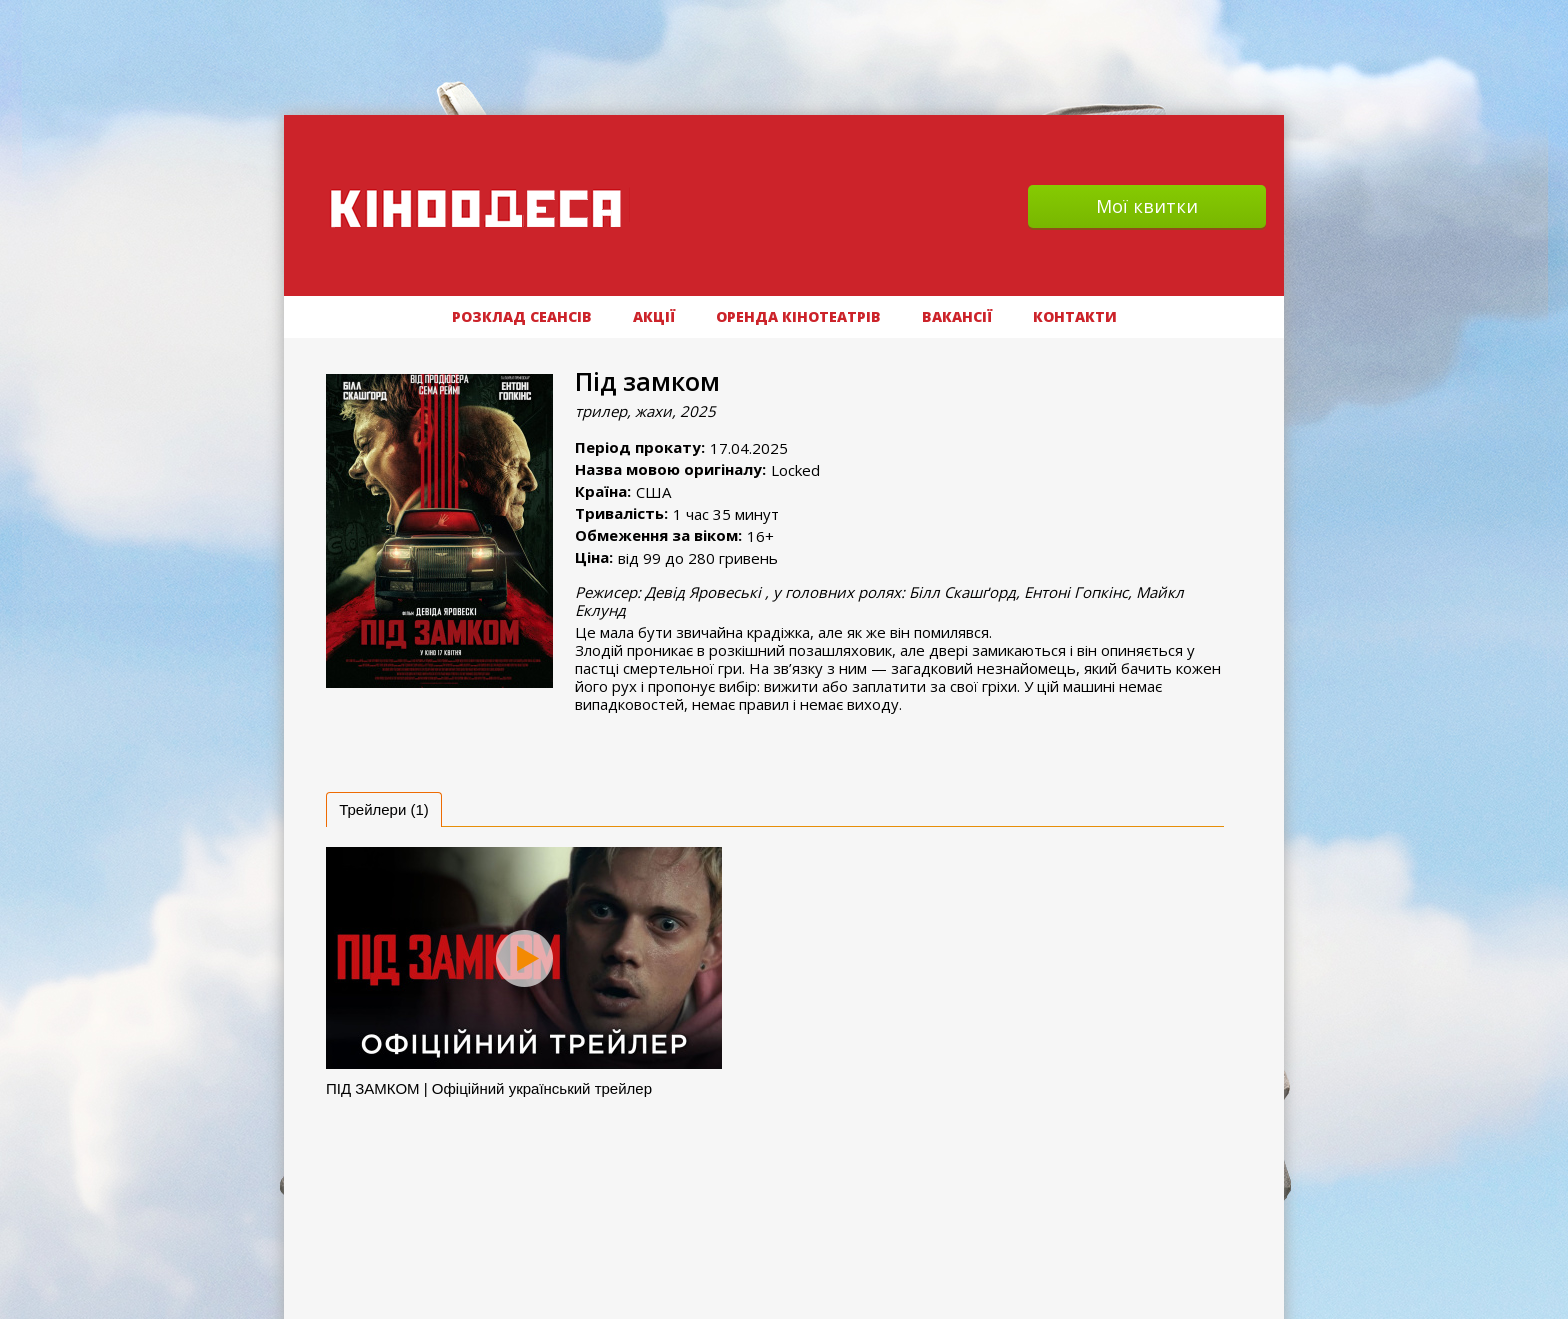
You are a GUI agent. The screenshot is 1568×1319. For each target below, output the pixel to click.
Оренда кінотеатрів (798, 316)
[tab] (384, 809)
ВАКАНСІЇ (957, 316)
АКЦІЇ (654, 316)
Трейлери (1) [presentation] (384, 809)
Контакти (1075, 316)
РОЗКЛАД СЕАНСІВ (522, 316)
